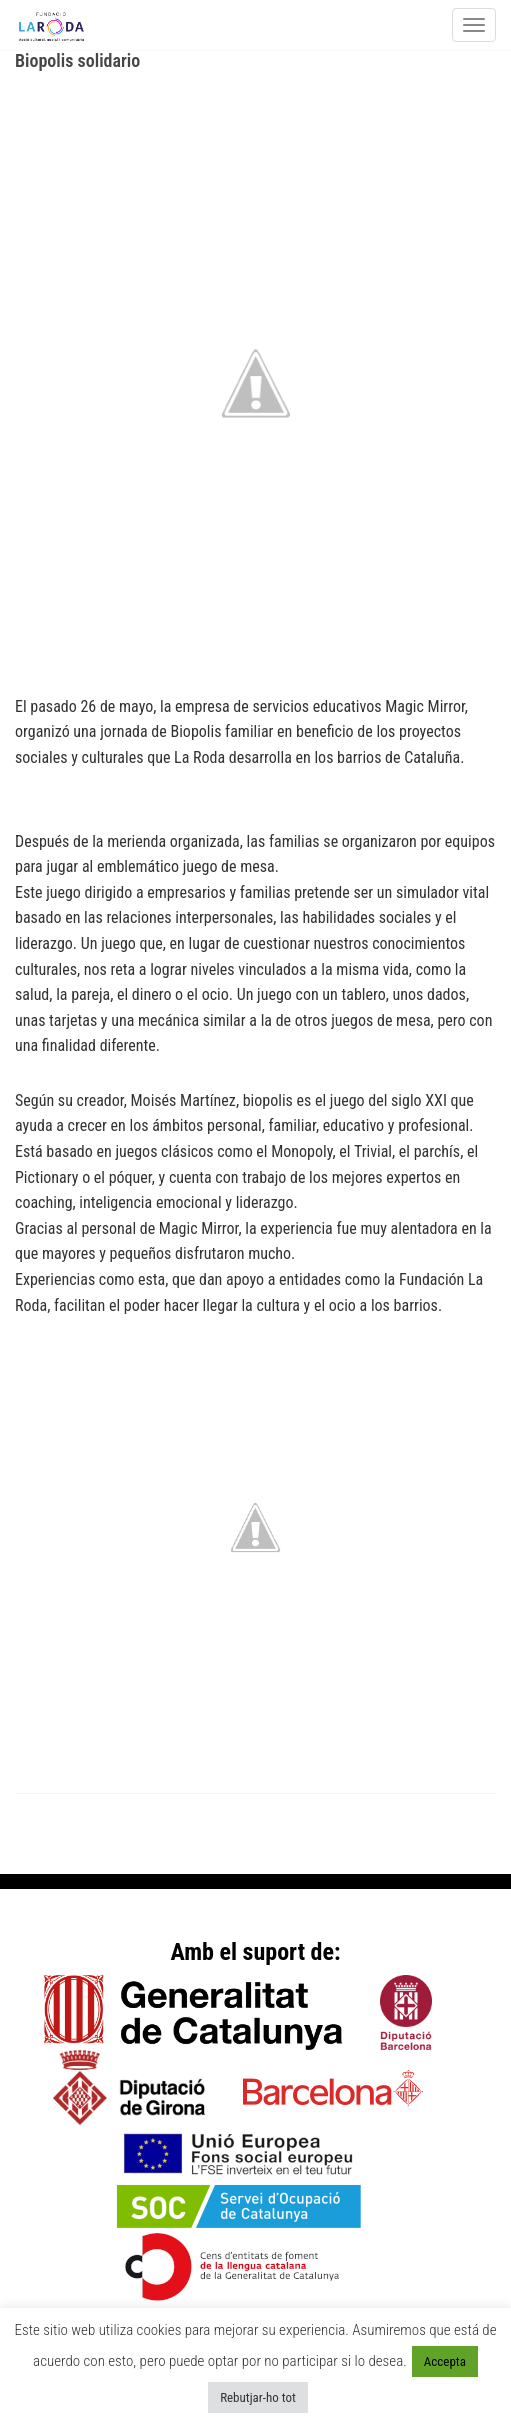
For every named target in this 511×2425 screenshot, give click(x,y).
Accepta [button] (445, 2361)
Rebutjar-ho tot (258, 2397)
